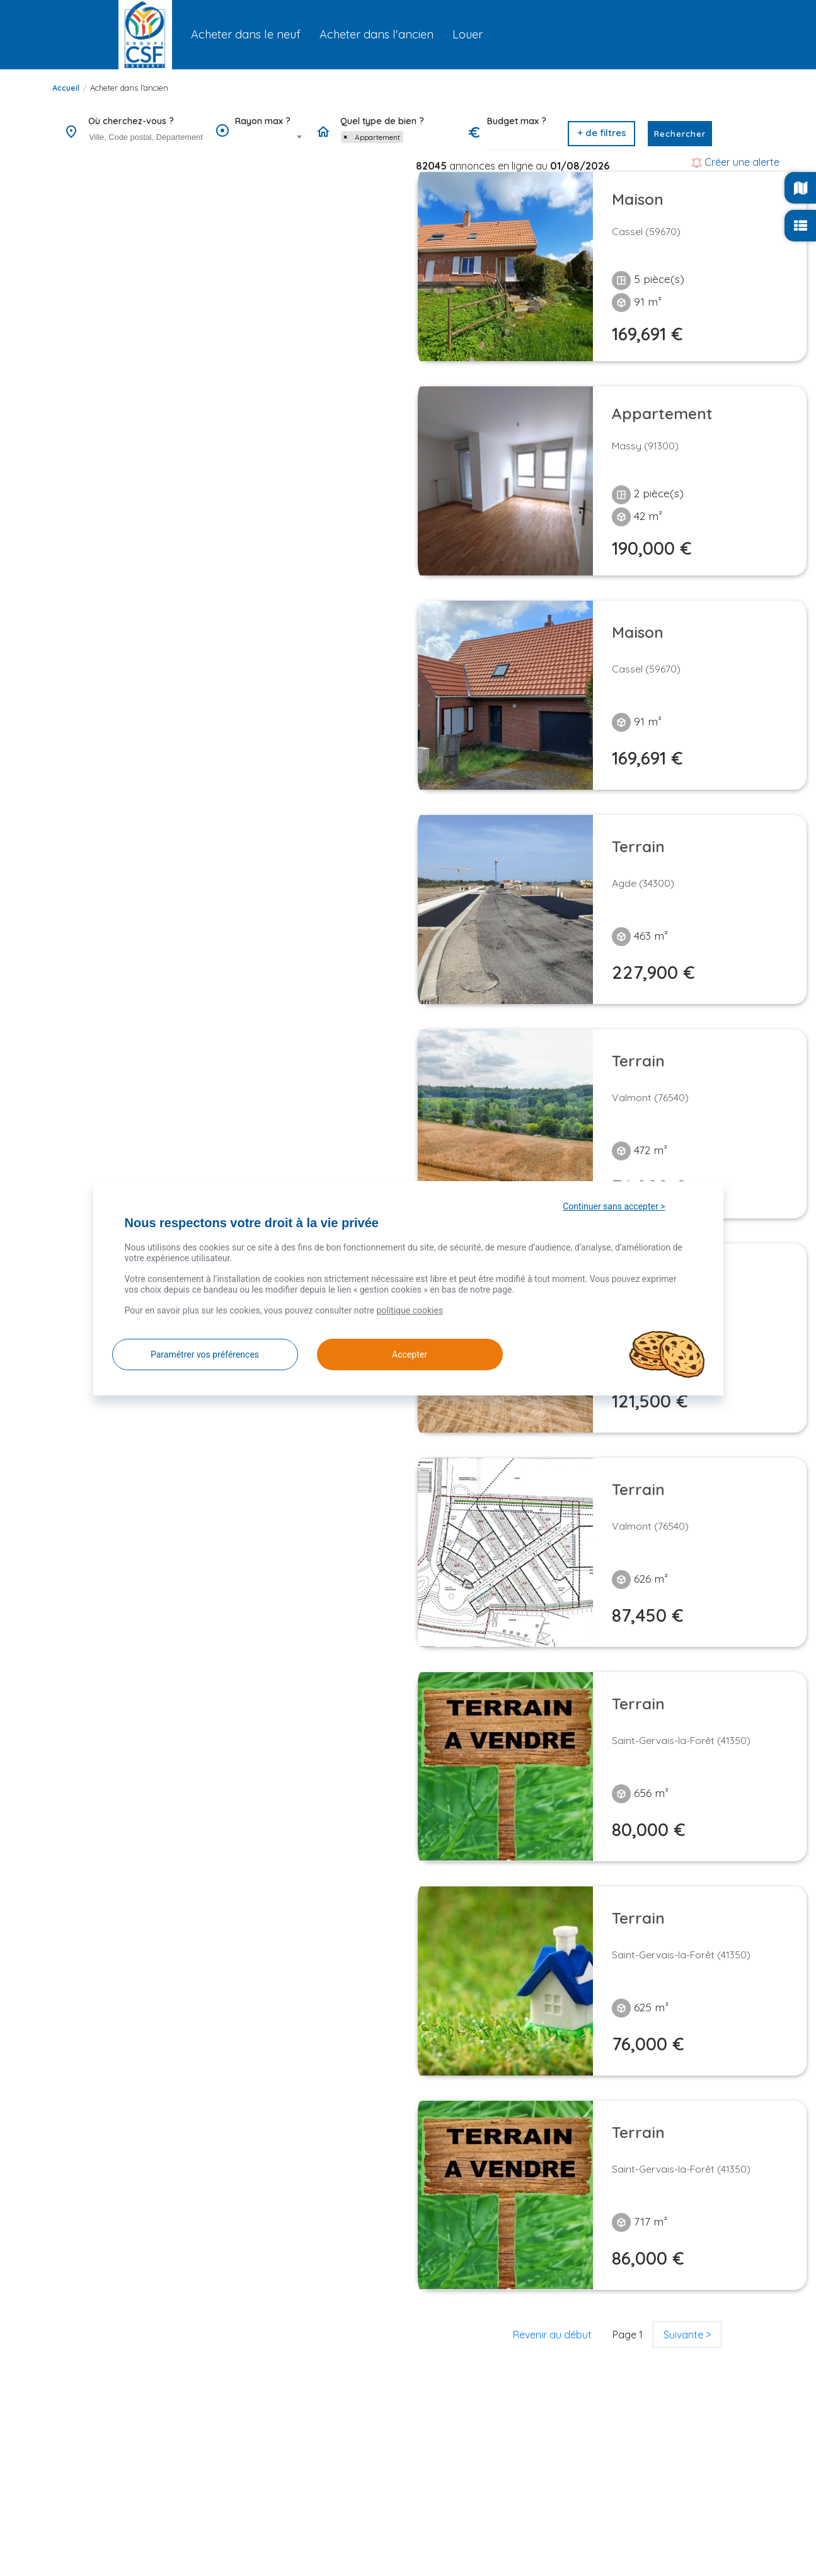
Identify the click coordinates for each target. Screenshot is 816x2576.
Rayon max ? (262, 121)
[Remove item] (345, 137)
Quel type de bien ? (382, 121)
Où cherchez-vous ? (131, 121)
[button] (601, 133)
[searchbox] (147, 136)
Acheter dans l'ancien (129, 88)
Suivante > (687, 2334)
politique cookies (409, 1310)
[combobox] (145, 138)
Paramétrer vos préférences (205, 1354)
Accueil (65, 88)
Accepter (409, 1354)
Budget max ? (516, 121)
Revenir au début (552, 2334)
